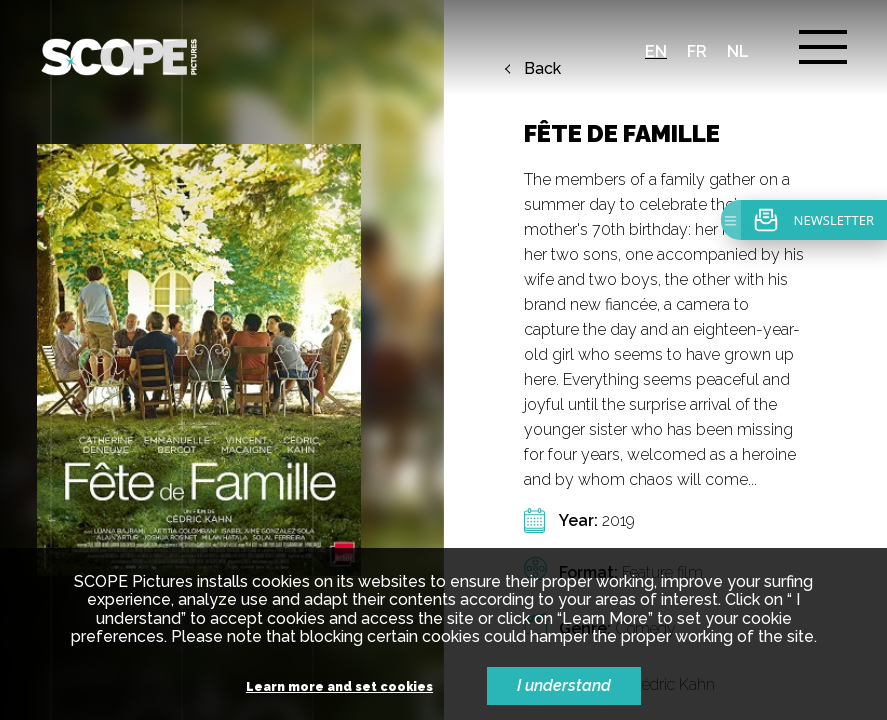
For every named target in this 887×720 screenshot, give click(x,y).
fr (697, 51)
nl (738, 51)
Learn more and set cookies (339, 687)
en (656, 51)
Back (542, 69)
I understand (564, 685)
